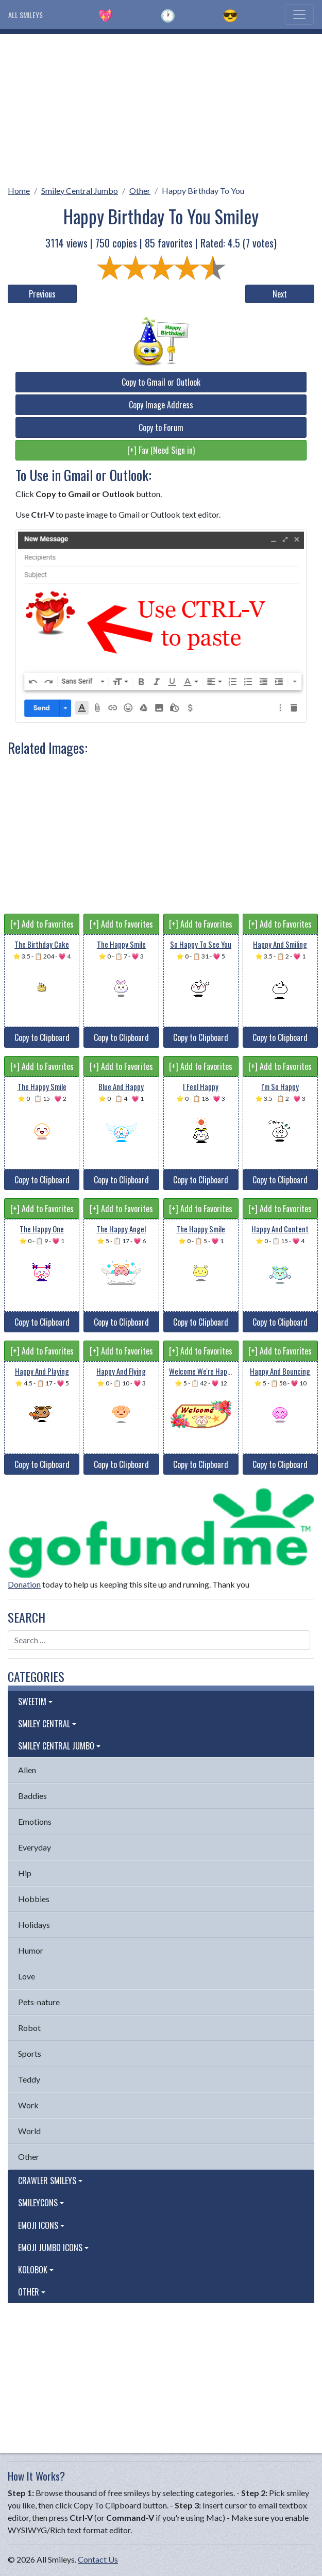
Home (19, 190)
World (29, 2131)
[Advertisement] (161, 106)
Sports (29, 2053)
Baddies (32, 1796)
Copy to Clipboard (42, 1037)
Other (139, 190)
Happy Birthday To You (203, 190)
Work (28, 2105)
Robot (29, 2028)
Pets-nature (39, 2002)
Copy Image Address (161, 405)
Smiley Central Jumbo (79, 190)
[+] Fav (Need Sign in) (161, 450)
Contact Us (98, 2559)
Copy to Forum (161, 427)
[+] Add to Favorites (42, 924)
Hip (24, 1873)
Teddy (29, 2079)
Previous (42, 294)
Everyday (34, 1847)
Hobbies (33, 1899)
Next (280, 294)
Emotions (35, 1821)
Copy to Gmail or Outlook (161, 382)
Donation (24, 1584)
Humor (30, 1950)
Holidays (34, 1924)
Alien (27, 1770)
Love (26, 1976)
